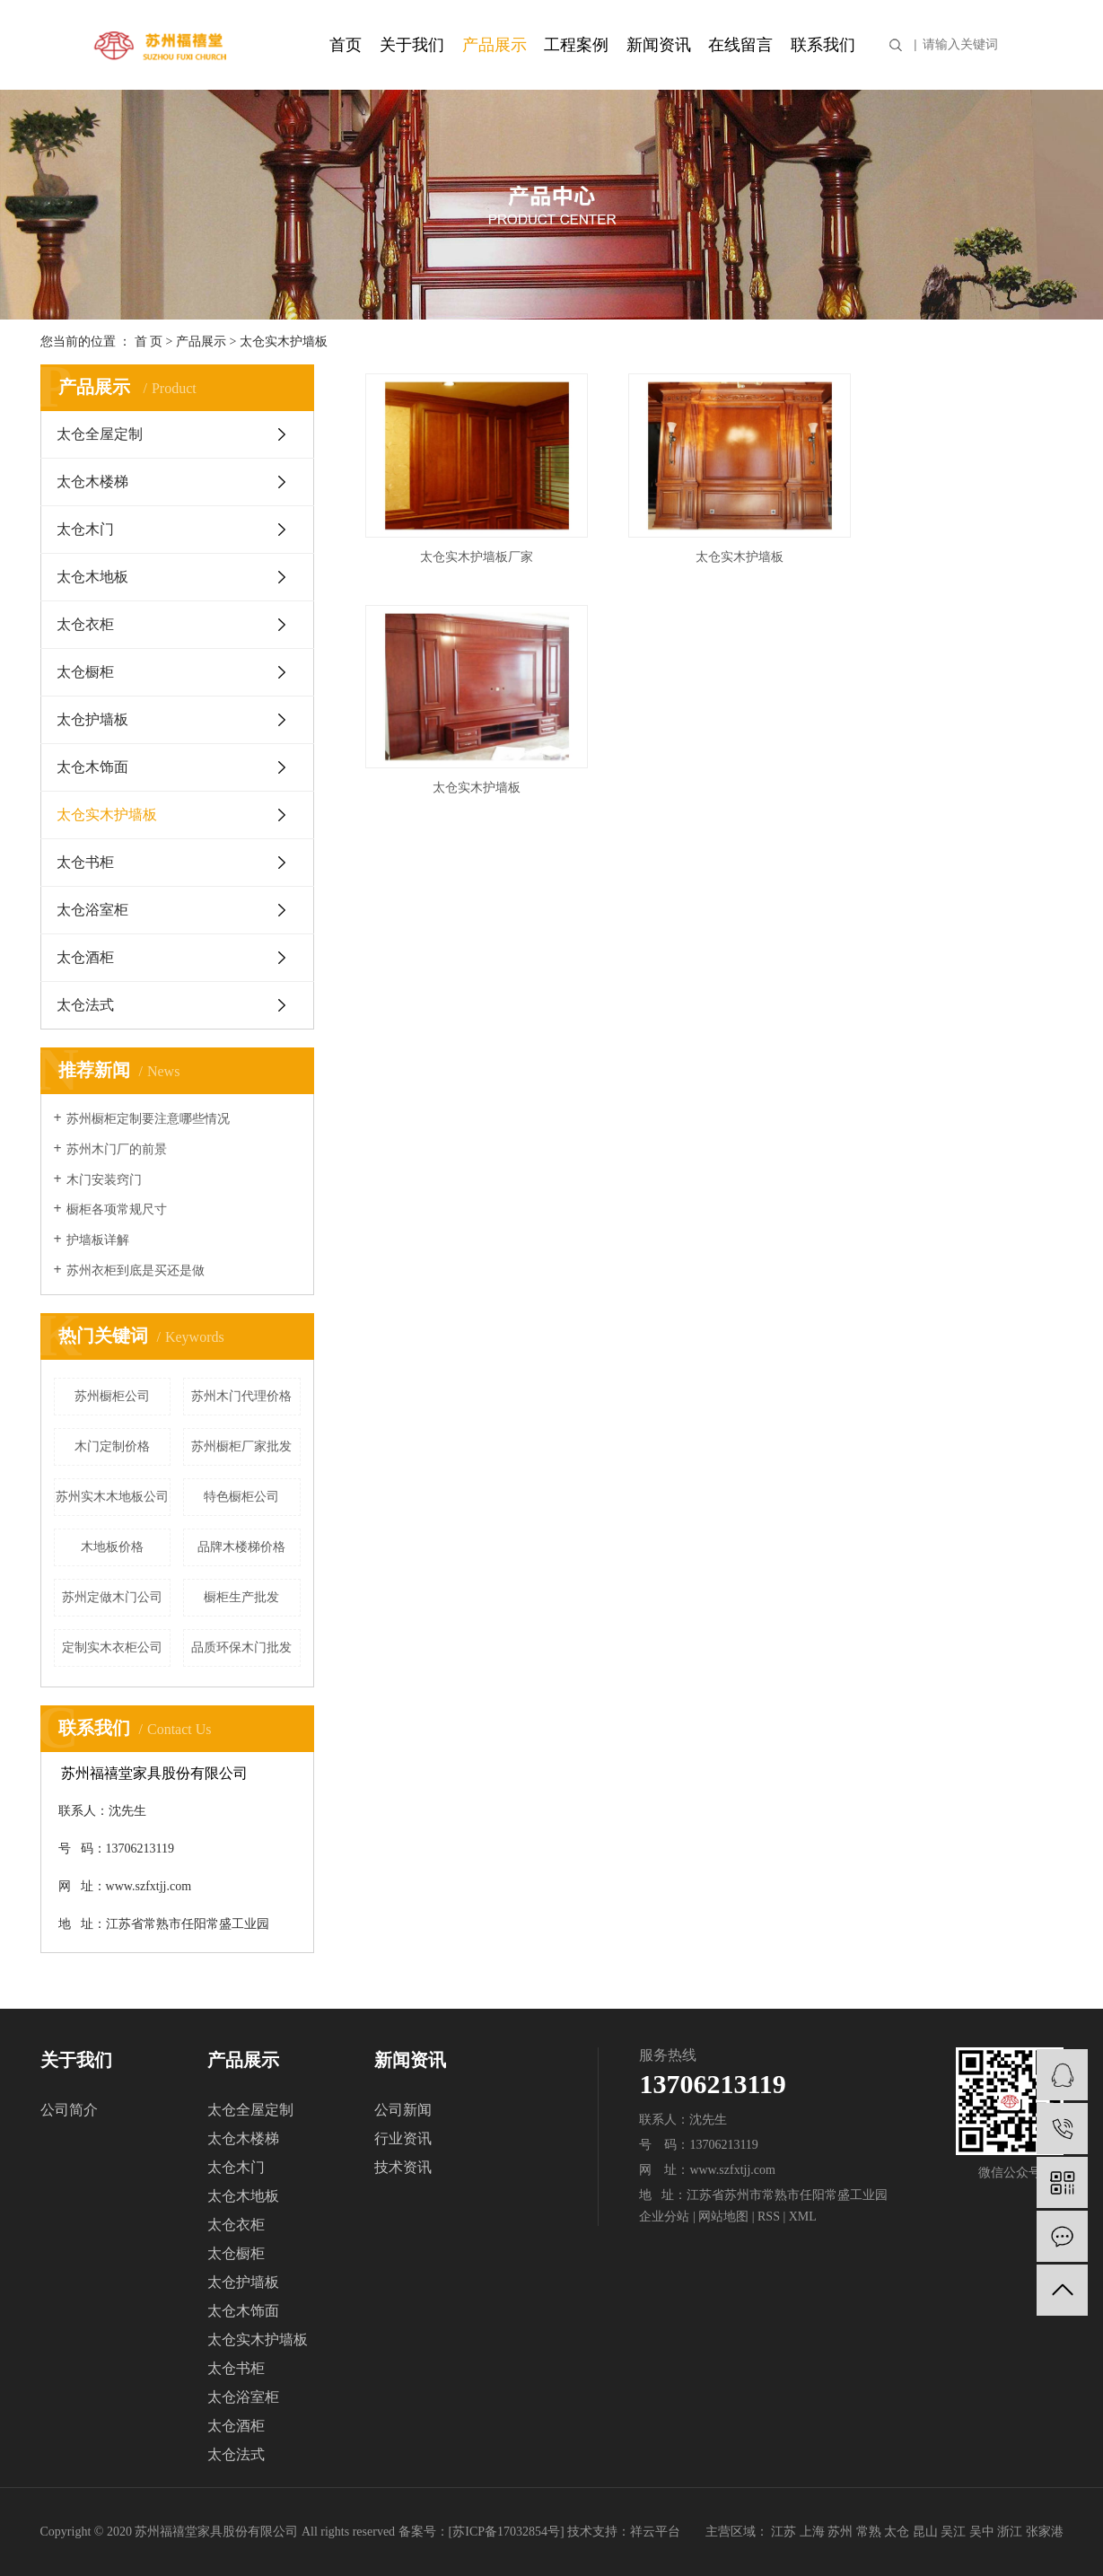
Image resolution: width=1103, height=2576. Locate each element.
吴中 (981, 2531)
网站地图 (723, 2216)
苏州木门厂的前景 (116, 1149)
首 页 (149, 341)
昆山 (925, 2531)
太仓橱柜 (85, 671)
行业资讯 (403, 2138)
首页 (345, 45)
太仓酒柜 (85, 957)
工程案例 (576, 45)
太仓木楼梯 (92, 481)
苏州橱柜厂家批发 (241, 1446)
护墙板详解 (97, 1240)
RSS (768, 2216)
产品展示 (494, 45)
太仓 (896, 2531)
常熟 (868, 2531)
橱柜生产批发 (241, 1597)
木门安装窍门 (104, 1180)
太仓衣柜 (85, 624)
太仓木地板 (92, 576)
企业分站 (664, 2216)
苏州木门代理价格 (241, 1396)
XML (803, 2216)
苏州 (840, 2531)
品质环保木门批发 (241, 1647)
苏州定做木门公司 (112, 1597)
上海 (812, 2531)
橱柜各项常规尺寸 (116, 1209)
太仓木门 (85, 529)
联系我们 (823, 45)
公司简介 (69, 2109)
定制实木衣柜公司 (112, 1647)
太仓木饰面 (92, 767)
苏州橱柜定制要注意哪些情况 (148, 1119)
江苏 (783, 2531)
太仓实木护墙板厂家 (466, 542)
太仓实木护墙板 (284, 341)
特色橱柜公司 (241, 1496)
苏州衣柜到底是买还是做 (135, 1270)
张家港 (1045, 2531)
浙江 (1009, 2531)
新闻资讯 (658, 45)
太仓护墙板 (92, 719)
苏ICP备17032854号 (506, 2531)
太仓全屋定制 (100, 434)
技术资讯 (403, 2167)
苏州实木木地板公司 (112, 1496)
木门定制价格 (112, 1446)
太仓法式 (85, 1004)
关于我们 (412, 45)
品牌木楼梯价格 (241, 1547)
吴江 (953, 2531)
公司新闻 (403, 2109)
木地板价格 (112, 1547)
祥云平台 (655, 2531)
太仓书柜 (85, 862)
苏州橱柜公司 (112, 1396)
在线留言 (740, 45)
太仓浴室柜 (92, 909)
